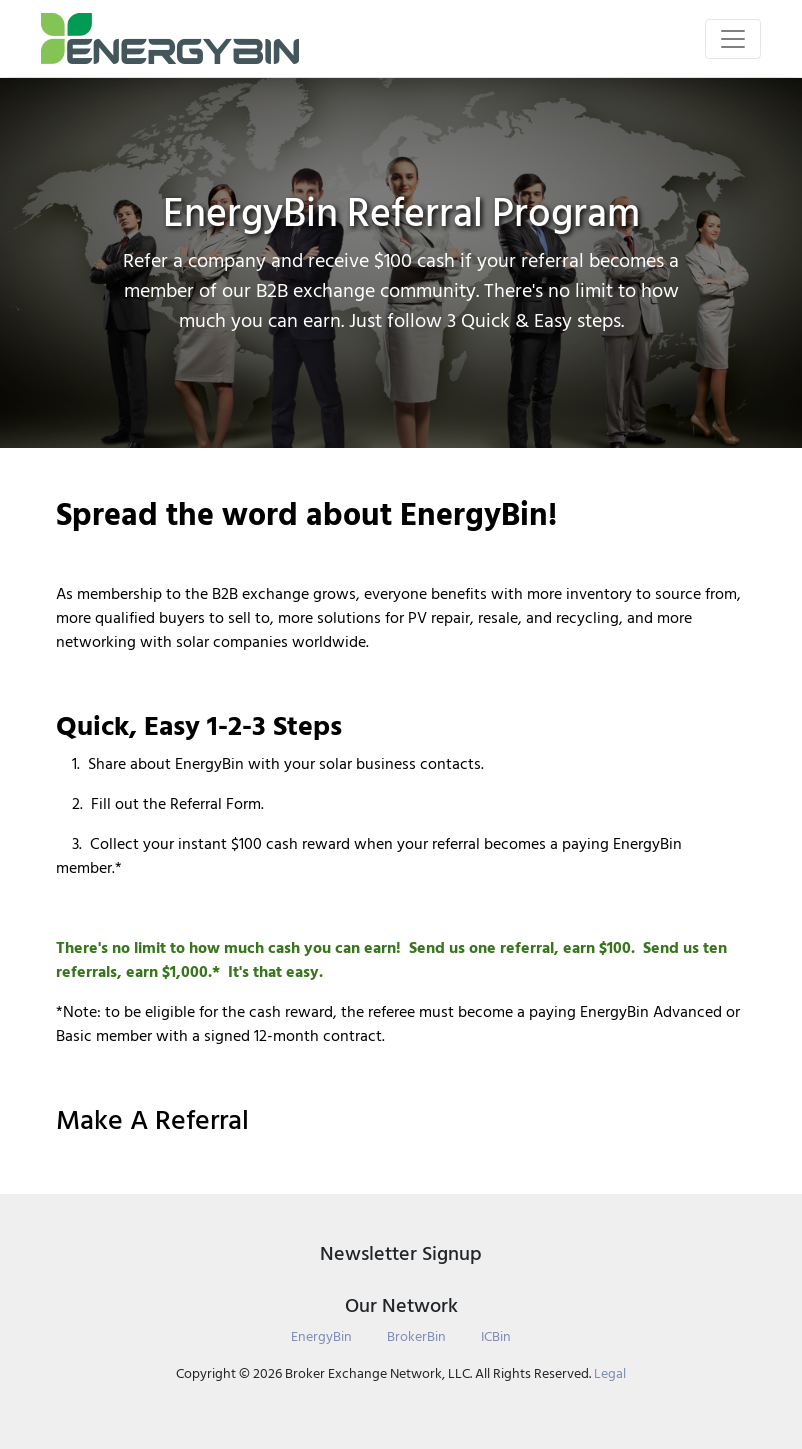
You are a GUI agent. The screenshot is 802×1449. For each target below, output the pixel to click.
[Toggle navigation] (733, 39)
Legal (610, 1373)
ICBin (496, 1336)
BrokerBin (416, 1336)
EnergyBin (321, 1336)
